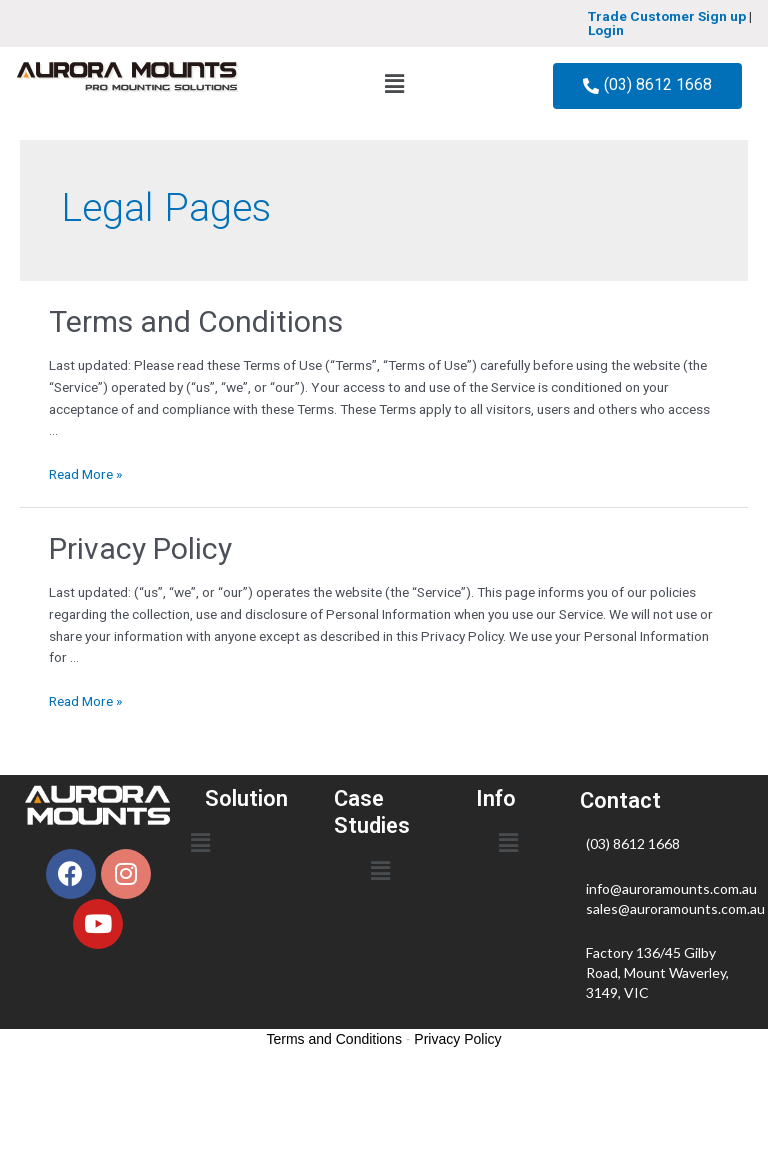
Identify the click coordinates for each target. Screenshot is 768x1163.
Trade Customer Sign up (667, 16)
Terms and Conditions (196, 321)
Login (606, 30)
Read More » (85, 474)
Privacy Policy (140, 548)
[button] (394, 84)
